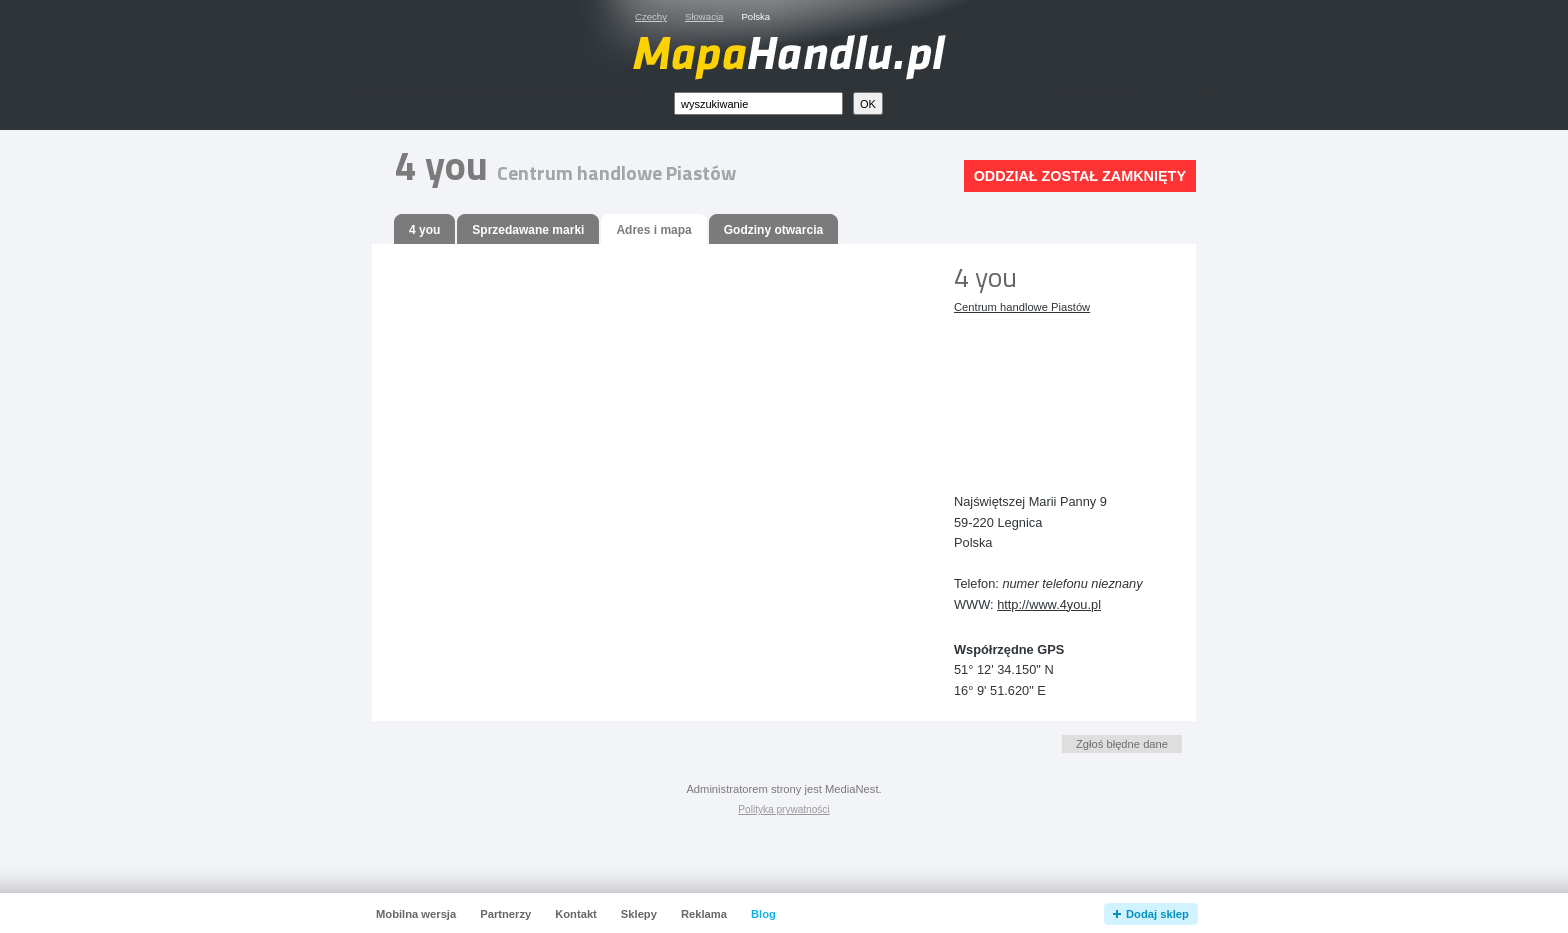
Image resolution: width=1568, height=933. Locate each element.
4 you (424, 230)
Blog (763, 914)
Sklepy (639, 914)
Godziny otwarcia (773, 230)
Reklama (704, 914)
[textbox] (758, 103)
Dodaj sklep (1157, 914)
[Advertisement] (1044, 388)
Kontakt (576, 914)
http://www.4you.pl (1049, 604)
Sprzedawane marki (528, 230)
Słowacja (704, 16)
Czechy (651, 16)
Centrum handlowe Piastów (1022, 307)
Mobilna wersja (416, 914)
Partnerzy (505, 914)
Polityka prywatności (783, 809)
